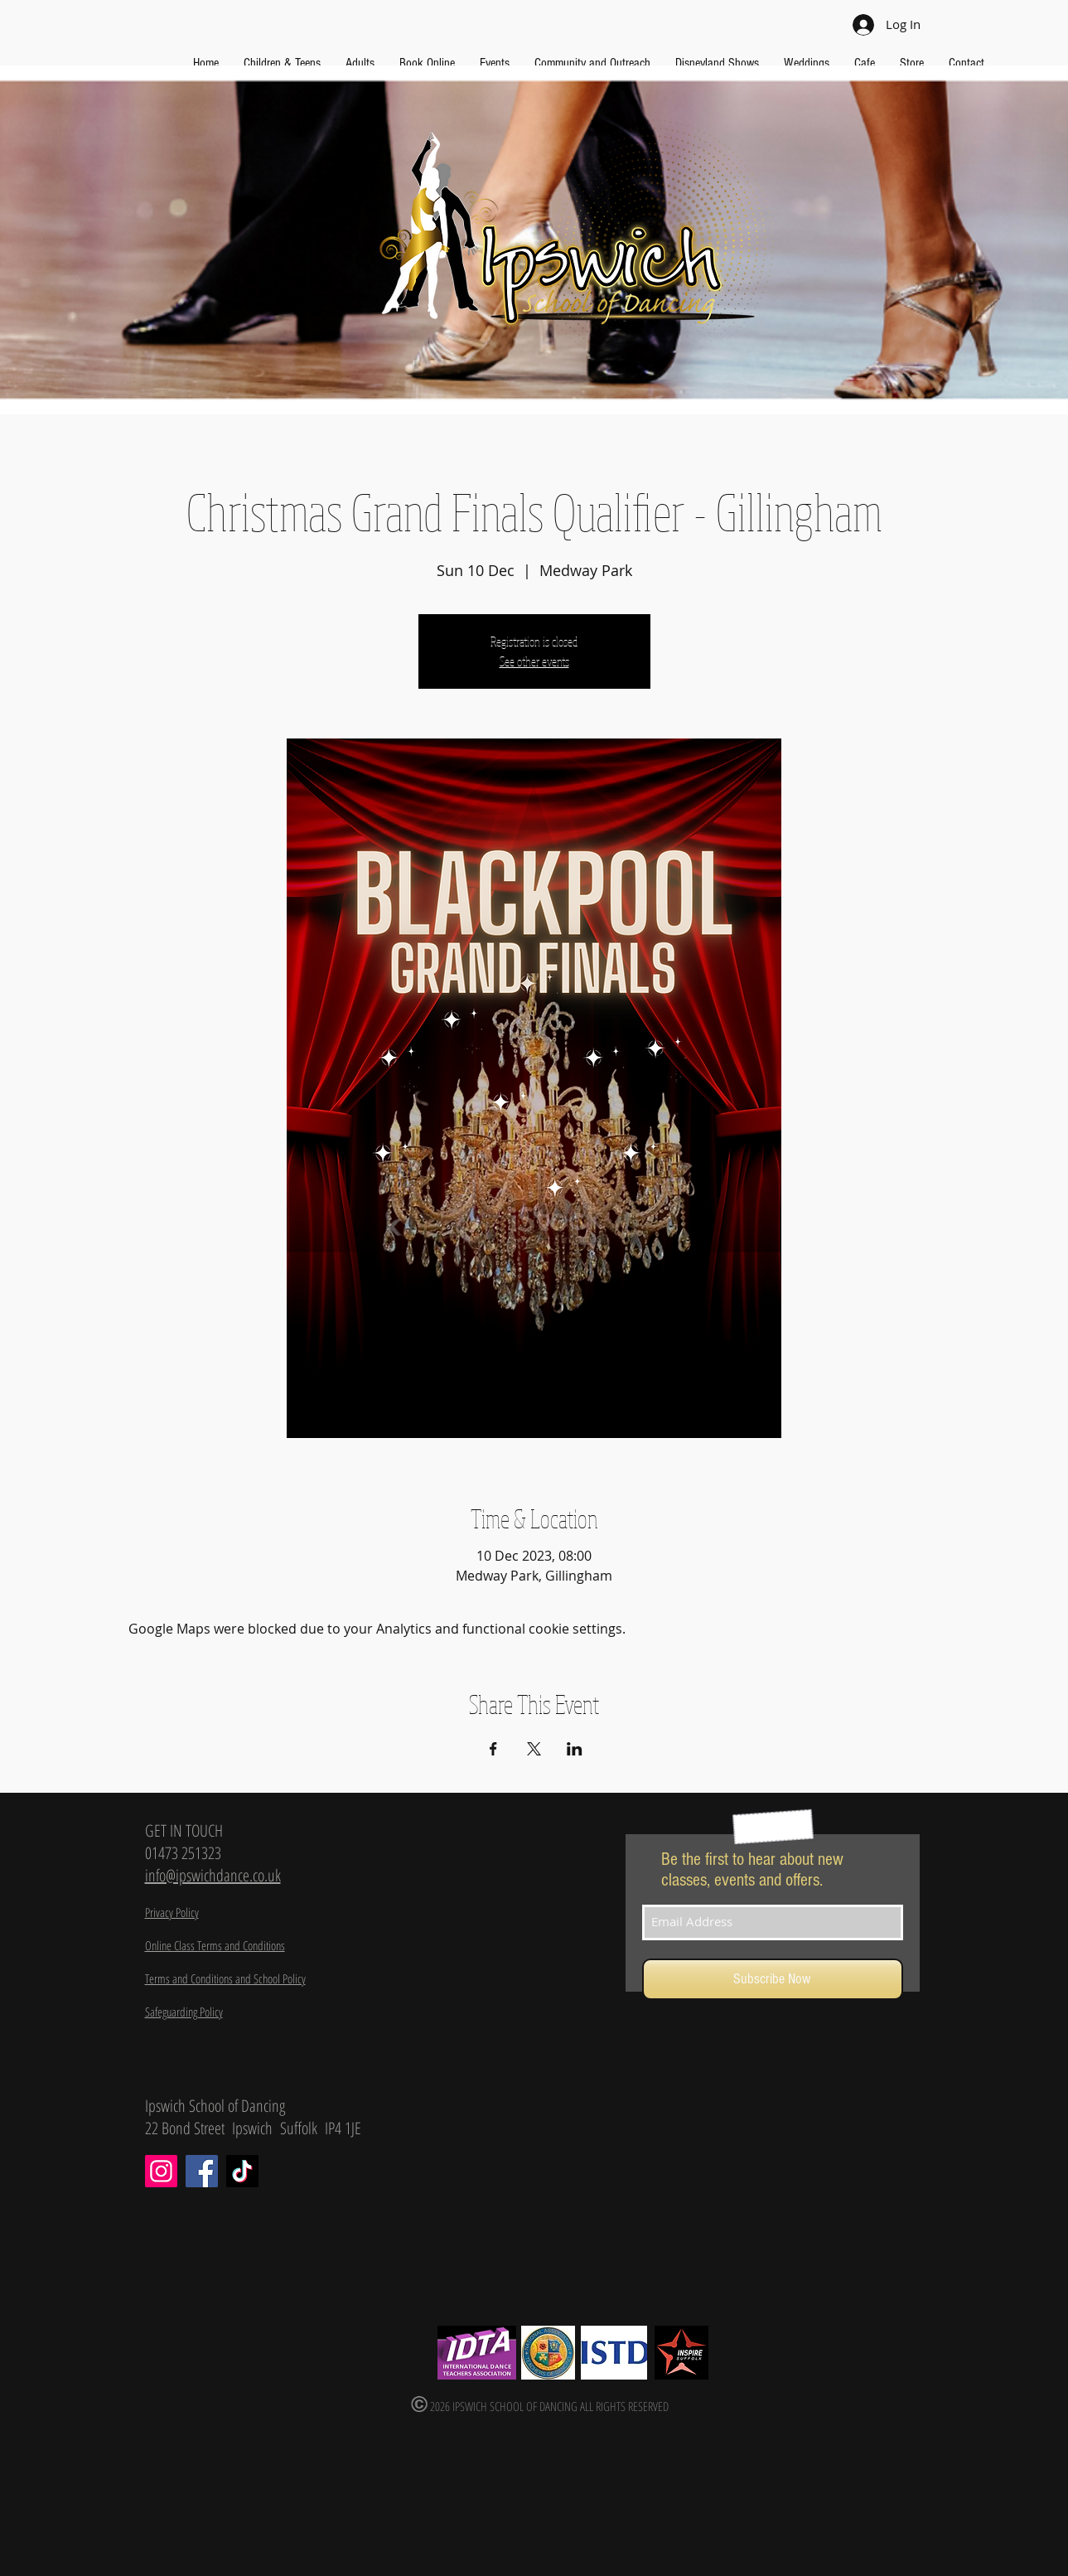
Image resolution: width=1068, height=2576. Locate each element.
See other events (534, 661)
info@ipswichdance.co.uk (213, 1875)
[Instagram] (161, 2171)
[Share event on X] (534, 1748)
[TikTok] (242, 2171)
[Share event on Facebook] (493, 1748)
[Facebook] (202, 2171)
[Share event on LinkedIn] (574, 1748)
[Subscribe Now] (772, 1979)
